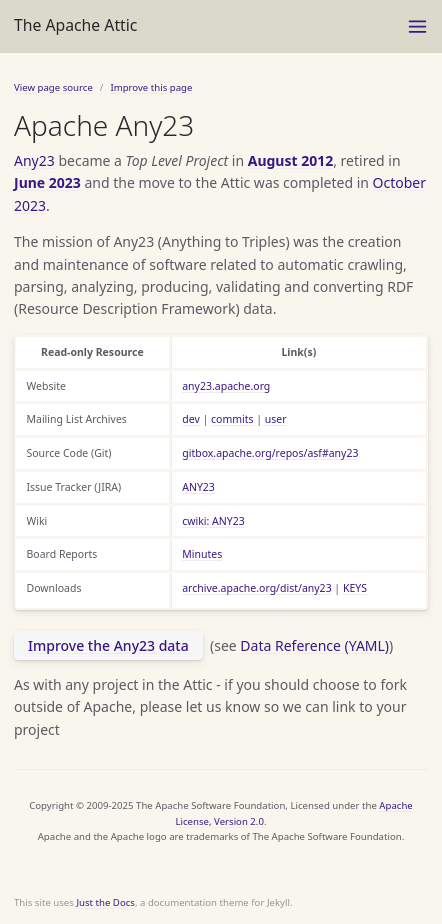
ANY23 (198, 487)
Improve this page (151, 87)
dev (191, 419)
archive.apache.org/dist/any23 (256, 588)
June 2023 (47, 182)
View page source (53, 87)
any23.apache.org (226, 386)
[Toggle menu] (417, 26)
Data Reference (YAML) (314, 645)
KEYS (355, 588)
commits (232, 419)
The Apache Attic (75, 25)
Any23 (34, 160)
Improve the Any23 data (108, 645)
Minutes (202, 554)
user (276, 419)
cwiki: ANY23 (213, 521)
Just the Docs (105, 902)
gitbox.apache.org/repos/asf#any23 (270, 453)
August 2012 (291, 160)
